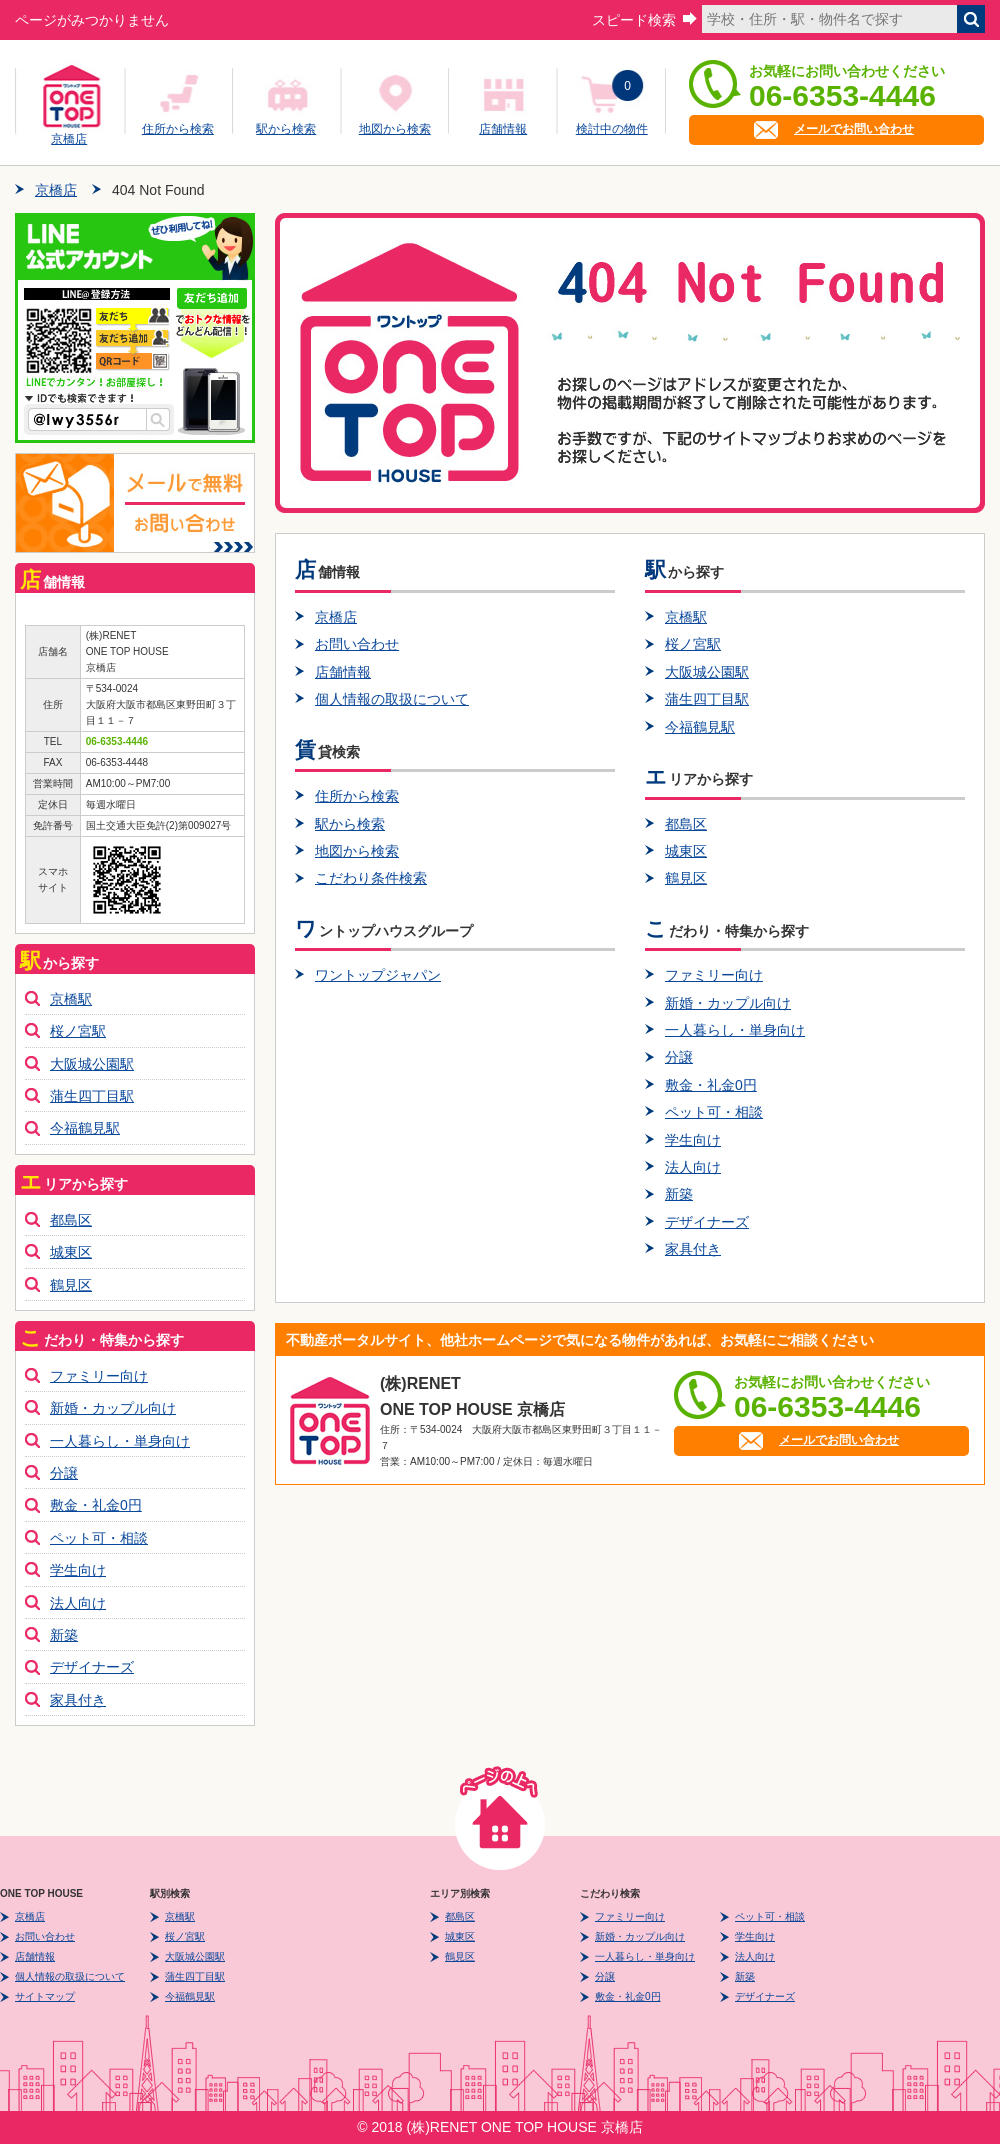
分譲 (679, 1057)
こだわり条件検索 (371, 878)
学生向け (693, 1140)
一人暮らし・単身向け (735, 1030)
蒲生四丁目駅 (707, 699)
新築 (679, 1194)
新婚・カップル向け (728, 1003)
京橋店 (69, 136)
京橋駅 (686, 617)
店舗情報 (503, 129)
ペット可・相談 (714, 1112)
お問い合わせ (357, 644)
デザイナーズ (707, 1222)
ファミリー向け (714, 975)
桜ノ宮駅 (693, 644)
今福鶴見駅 (700, 727)
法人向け (693, 1167)
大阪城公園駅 (707, 672)
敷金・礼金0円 (711, 1085)
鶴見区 (686, 878)
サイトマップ (45, 1996)
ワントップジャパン (378, 975)
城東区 (686, 851)
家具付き (693, 1249)
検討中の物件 (612, 129)
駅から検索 (286, 129)
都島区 (686, 824)
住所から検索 (178, 129)
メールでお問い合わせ (854, 129)
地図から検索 (395, 129)
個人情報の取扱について (392, 699)
